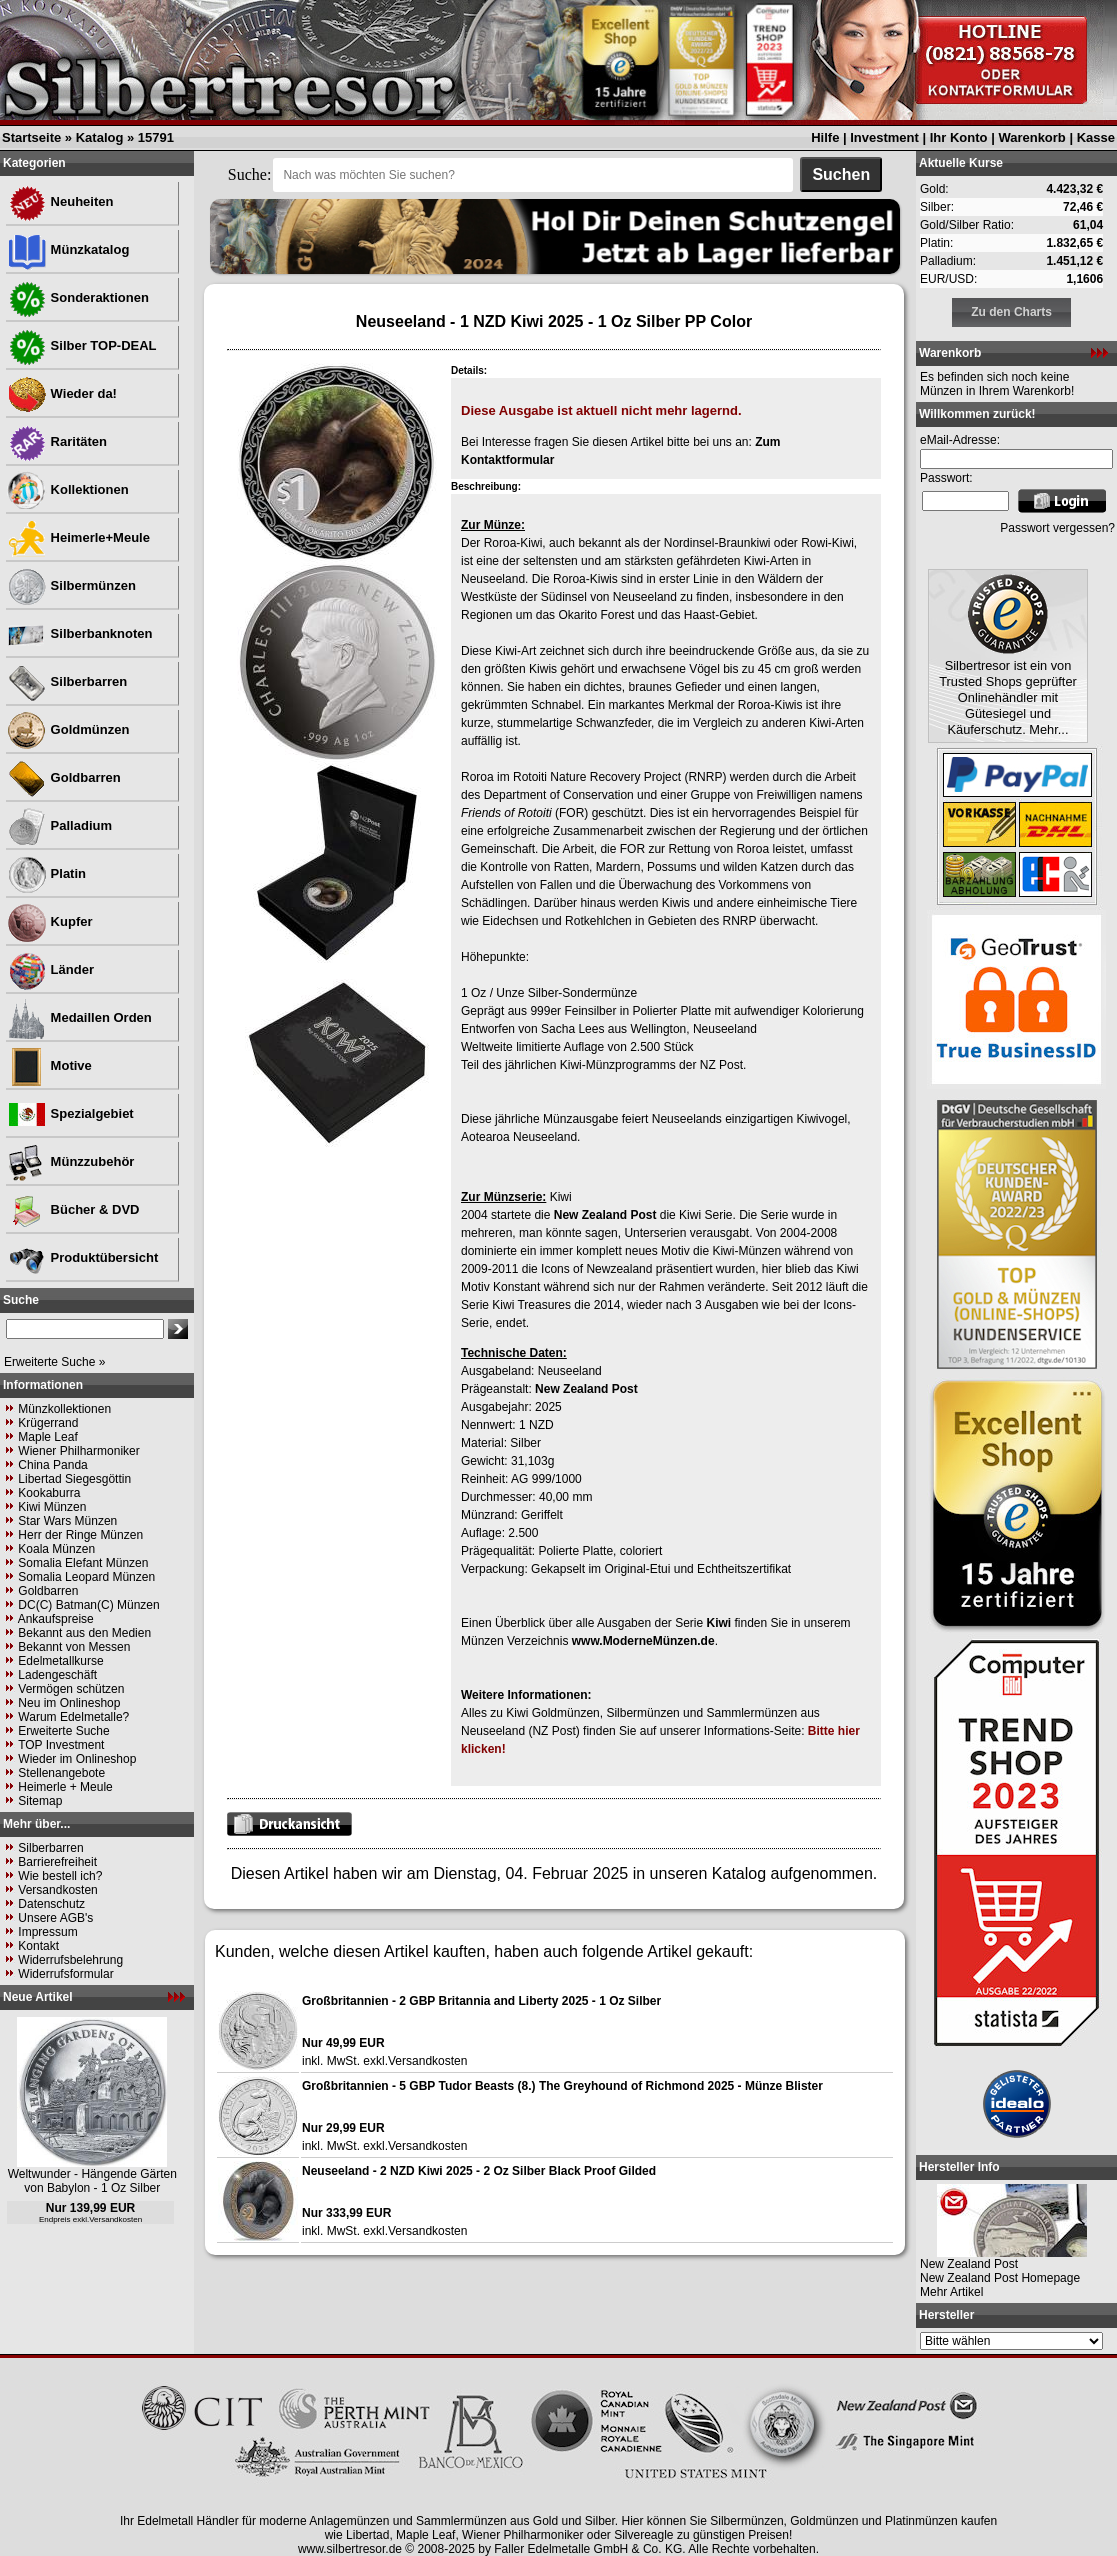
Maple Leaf (47, 1437)
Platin (46, 873)
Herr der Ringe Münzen (80, 1535)
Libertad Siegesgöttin (74, 1479)
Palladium (59, 825)
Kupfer (50, 921)
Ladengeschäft (57, 1675)
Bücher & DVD (73, 1209)
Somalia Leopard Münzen (86, 1577)
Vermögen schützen (71, 1689)
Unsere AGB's (55, 1918)
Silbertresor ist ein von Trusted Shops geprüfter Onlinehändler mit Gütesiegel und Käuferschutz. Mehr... (1008, 697)
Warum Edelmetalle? (73, 1717)
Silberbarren (67, 681)
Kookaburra (49, 1493)
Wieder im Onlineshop (77, 1759)
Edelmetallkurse (60, 1661)
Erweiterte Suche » (54, 1362)
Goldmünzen (68, 729)
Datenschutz (51, 1904)
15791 (156, 137)
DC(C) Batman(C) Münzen (88, 1605)
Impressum (47, 1932)
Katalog (100, 137)
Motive (49, 1065)
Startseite (31, 137)
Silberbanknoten (79, 633)
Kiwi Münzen (52, 1507)
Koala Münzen (56, 1549)
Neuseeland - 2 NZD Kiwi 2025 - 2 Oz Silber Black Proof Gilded (479, 2171)
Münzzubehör (70, 1161)
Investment (884, 137)
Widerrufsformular (65, 1974)
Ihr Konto (959, 137)
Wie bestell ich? (60, 1876)
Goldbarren (64, 777)
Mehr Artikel (951, 2292)
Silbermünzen (71, 585)
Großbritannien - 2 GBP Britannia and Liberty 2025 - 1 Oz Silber (481, 2001)
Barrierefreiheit (57, 1862)
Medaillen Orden (79, 1017)
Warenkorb (1031, 137)
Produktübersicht (82, 1257)
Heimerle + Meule (65, 1787)
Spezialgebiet (70, 1113)
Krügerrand (48, 1423)
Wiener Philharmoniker (78, 1451)
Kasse (1096, 137)
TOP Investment (61, 1745)
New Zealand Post (605, 1215)
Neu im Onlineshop (69, 1703)
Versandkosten (57, 1890)
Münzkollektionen (64, 1409)
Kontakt (38, 1946)
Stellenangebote (61, 1773)
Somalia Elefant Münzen (83, 1563)
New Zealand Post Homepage (1000, 2278)
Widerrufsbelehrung (70, 1960)
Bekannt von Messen (74, 1647)
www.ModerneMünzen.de (643, 1641)
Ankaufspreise (56, 1619)
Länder (50, 969)
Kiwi (718, 1623)
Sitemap (40, 1801)
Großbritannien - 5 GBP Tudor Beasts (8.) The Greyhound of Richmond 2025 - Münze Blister (562, 2086)
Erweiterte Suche (63, 1731)
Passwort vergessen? (1057, 528)
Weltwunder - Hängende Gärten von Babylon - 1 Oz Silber (92, 2181)
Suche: (250, 174)
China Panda (52, 1465)
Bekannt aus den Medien (84, 1633)
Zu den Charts (1011, 312)
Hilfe (825, 137)
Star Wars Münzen (67, 1521)
